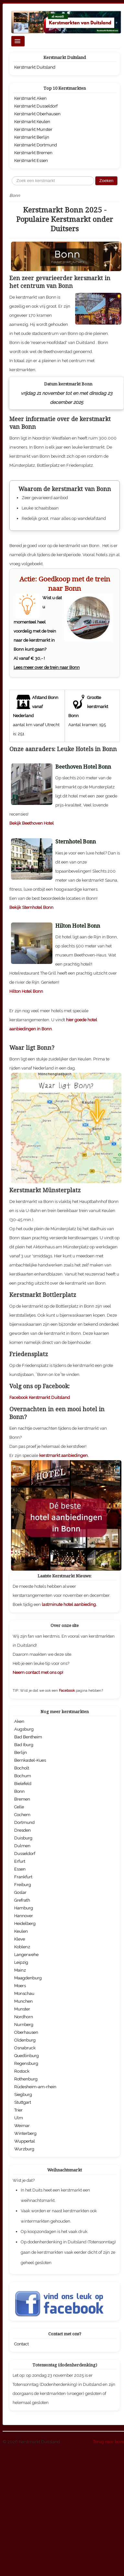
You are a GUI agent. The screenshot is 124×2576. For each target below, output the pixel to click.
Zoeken (106, 180)
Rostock (21, 2192)
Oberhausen (26, 2153)
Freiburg (22, 2006)
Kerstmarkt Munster (33, 129)
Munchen (23, 2122)
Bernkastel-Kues (30, 1881)
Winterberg (25, 2254)
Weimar (22, 2247)
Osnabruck (25, 2169)
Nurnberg (23, 2146)
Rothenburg (26, 2200)
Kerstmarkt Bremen (33, 152)
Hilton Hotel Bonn (26, 1112)
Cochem (22, 1936)
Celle (19, 1928)
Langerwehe (26, 2076)
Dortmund (24, 1943)
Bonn (19, 1912)
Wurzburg (24, 2270)
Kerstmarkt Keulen (32, 121)
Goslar (20, 2013)
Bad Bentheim (28, 1858)
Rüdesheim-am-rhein (35, 2208)
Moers (20, 2107)
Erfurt (19, 1982)
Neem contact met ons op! (38, 1794)
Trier (18, 2231)
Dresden (22, 1951)
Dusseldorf (24, 1975)
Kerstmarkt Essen (31, 160)
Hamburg (23, 2029)
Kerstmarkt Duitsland (34, 67)
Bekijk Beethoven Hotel (31, 944)
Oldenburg (25, 2161)
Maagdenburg (28, 2099)
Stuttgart (22, 2223)
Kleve (19, 2060)
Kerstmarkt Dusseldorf (36, 106)
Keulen (21, 2052)
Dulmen (22, 1967)
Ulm (18, 2239)
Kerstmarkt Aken (30, 98)
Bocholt (21, 1889)
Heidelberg (25, 2045)
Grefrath (22, 2021)
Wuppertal (24, 2262)
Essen (20, 1990)
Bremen (22, 1920)
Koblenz (22, 2068)
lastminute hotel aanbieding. (69, 1725)
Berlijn (20, 1874)
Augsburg (24, 1850)
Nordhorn (23, 2138)
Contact (21, 2465)
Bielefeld (22, 1905)
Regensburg (26, 2184)
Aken (19, 1842)
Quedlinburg (26, 2177)
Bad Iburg (23, 1866)
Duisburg (23, 1959)
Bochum (22, 1897)
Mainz (20, 2091)
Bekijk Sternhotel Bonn (31, 1028)
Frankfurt (23, 1998)
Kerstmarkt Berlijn (31, 137)
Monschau (24, 2114)
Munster (22, 2130)
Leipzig (21, 2083)
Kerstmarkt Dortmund (35, 145)
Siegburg (23, 2216)
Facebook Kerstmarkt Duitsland (39, 1519)
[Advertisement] (60, 741)
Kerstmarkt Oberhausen (37, 113)
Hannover (23, 2037)
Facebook (67, 1812)
